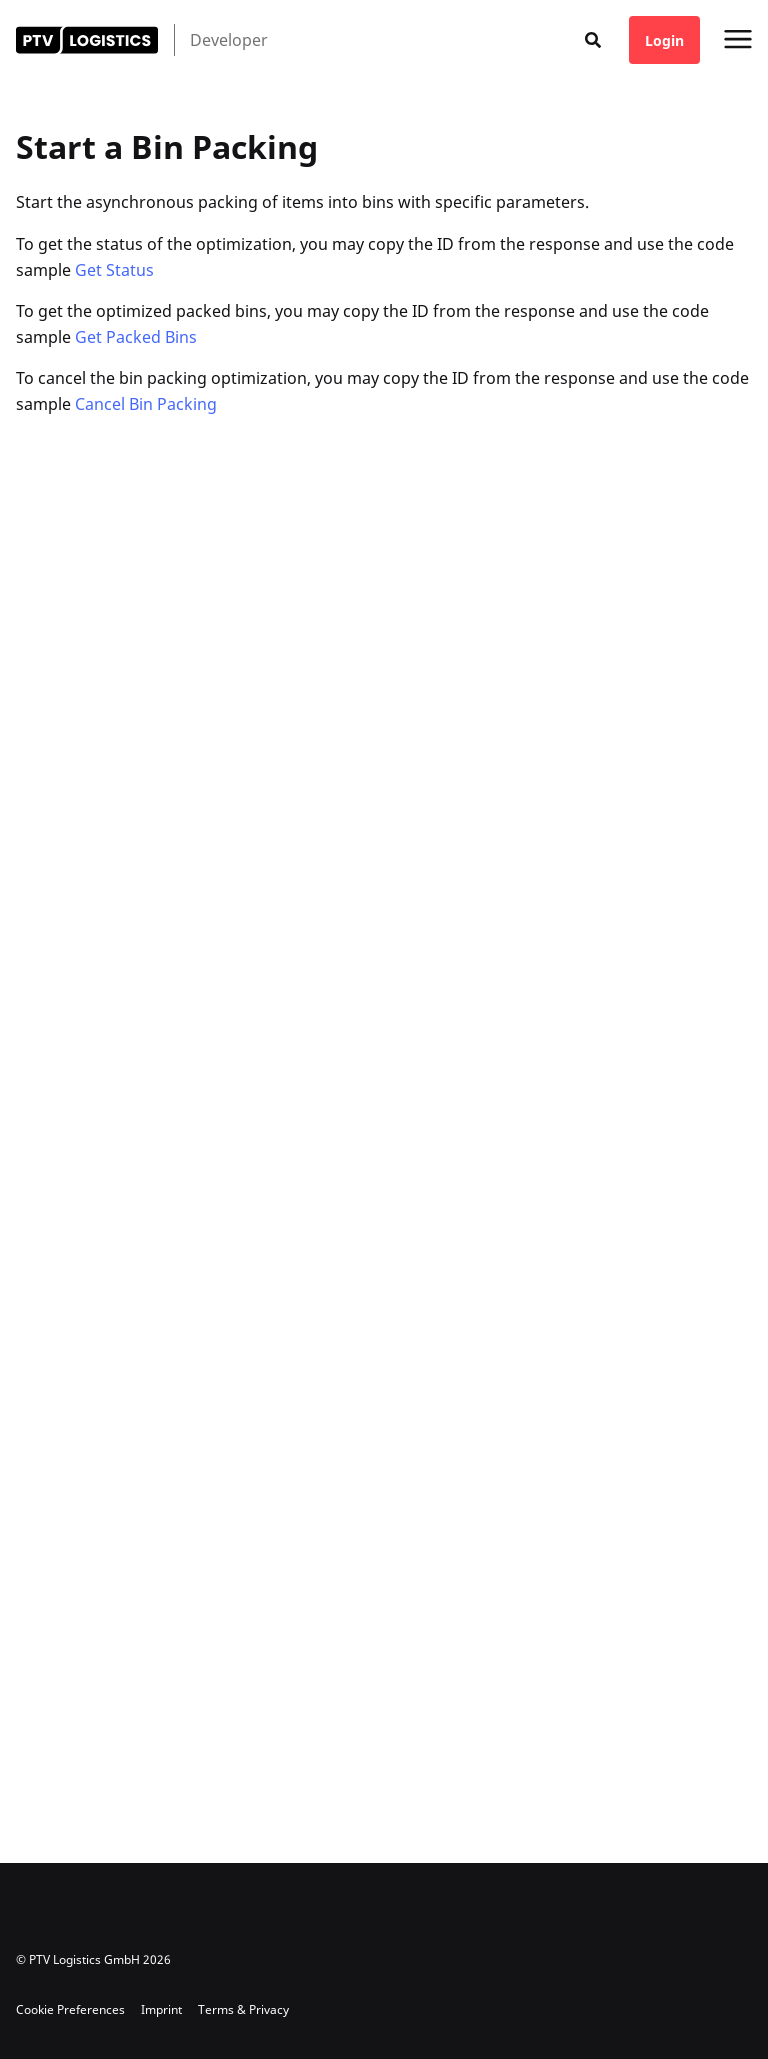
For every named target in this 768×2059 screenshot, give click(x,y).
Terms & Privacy (243, 2009)
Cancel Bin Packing (146, 404)
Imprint (161, 2009)
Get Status (114, 270)
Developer (229, 40)
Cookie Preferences (70, 2009)
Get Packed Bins (136, 337)
